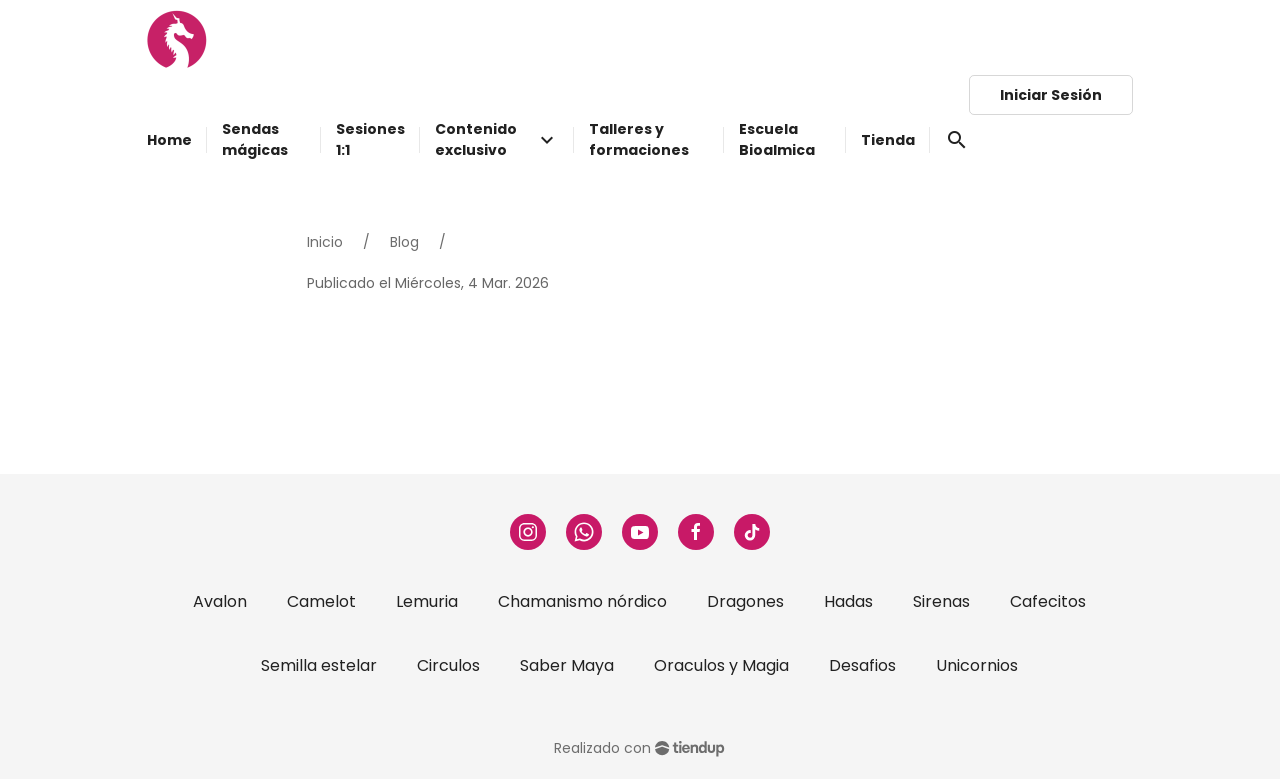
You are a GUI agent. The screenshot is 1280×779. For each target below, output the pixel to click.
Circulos (448, 665)
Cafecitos (1048, 601)
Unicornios (977, 665)
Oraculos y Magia (721, 665)
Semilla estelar (319, 665)
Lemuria (427, 601)
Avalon (220, 601)
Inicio (325, 242)
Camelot (321, 601)
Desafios (862, 665)
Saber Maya (567, 665)
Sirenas (941, 601)
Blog (404, 242)
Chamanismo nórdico (582, 601)
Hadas (848, 601)
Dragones (745, 601)
